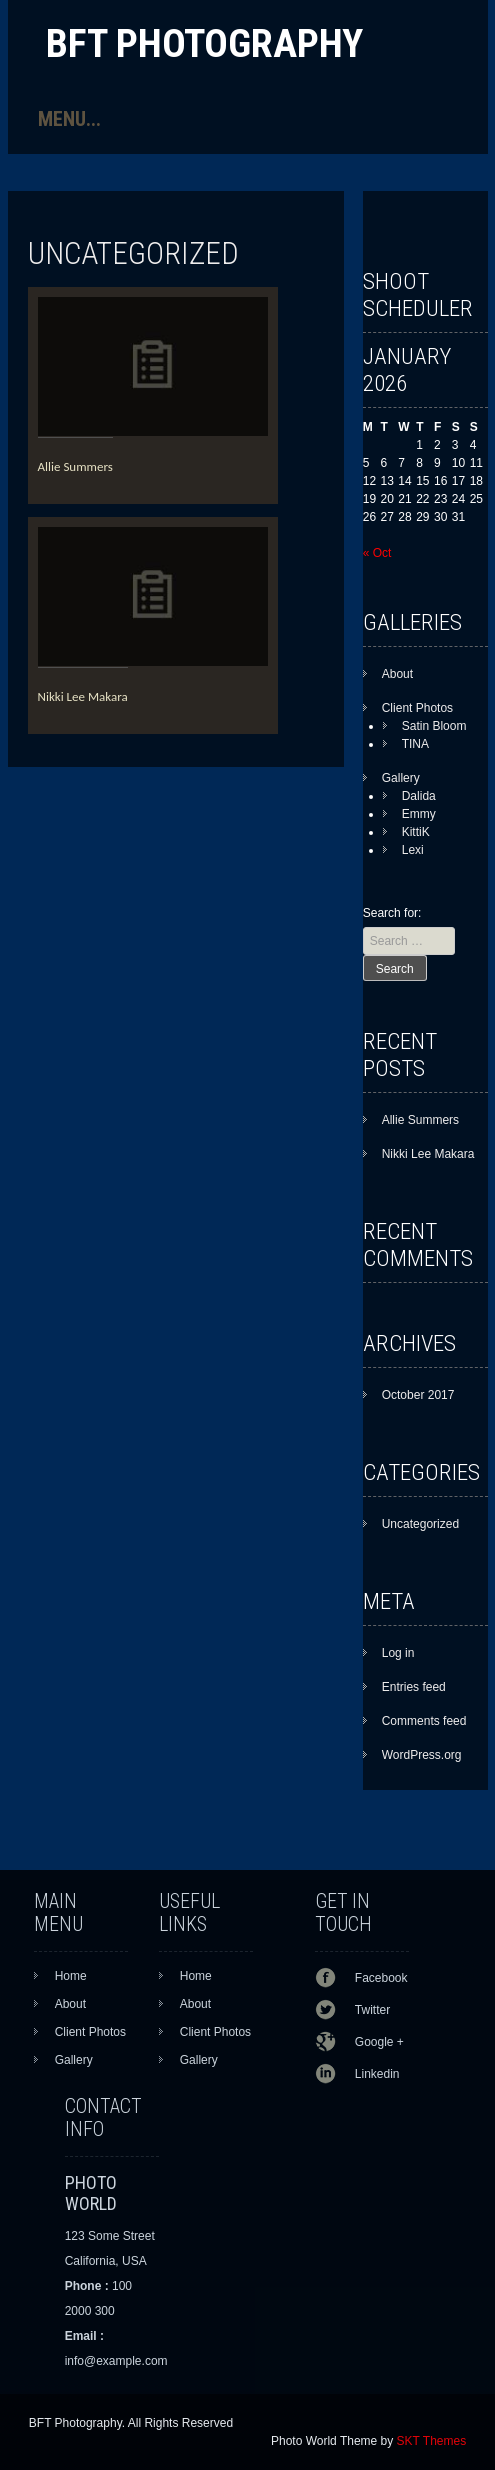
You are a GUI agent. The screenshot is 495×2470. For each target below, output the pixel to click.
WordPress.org (422, 1755)
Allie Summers (75, 466)
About (397, 674)
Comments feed (424, 1721)
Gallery (401, 778)
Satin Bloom (434, 726)
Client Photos (417, 708)
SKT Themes (432, 2441)
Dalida (419, 796)
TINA (415, 744)
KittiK (416, 832)
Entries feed (414, 1687)
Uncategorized (420, 1524)
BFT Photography (204, 43)
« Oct (377, 553)
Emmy (419, 814)
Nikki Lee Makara (83, 696)
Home (71, 1976)
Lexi (413, 850)
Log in (398, 1653)
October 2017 (418, 1395)
